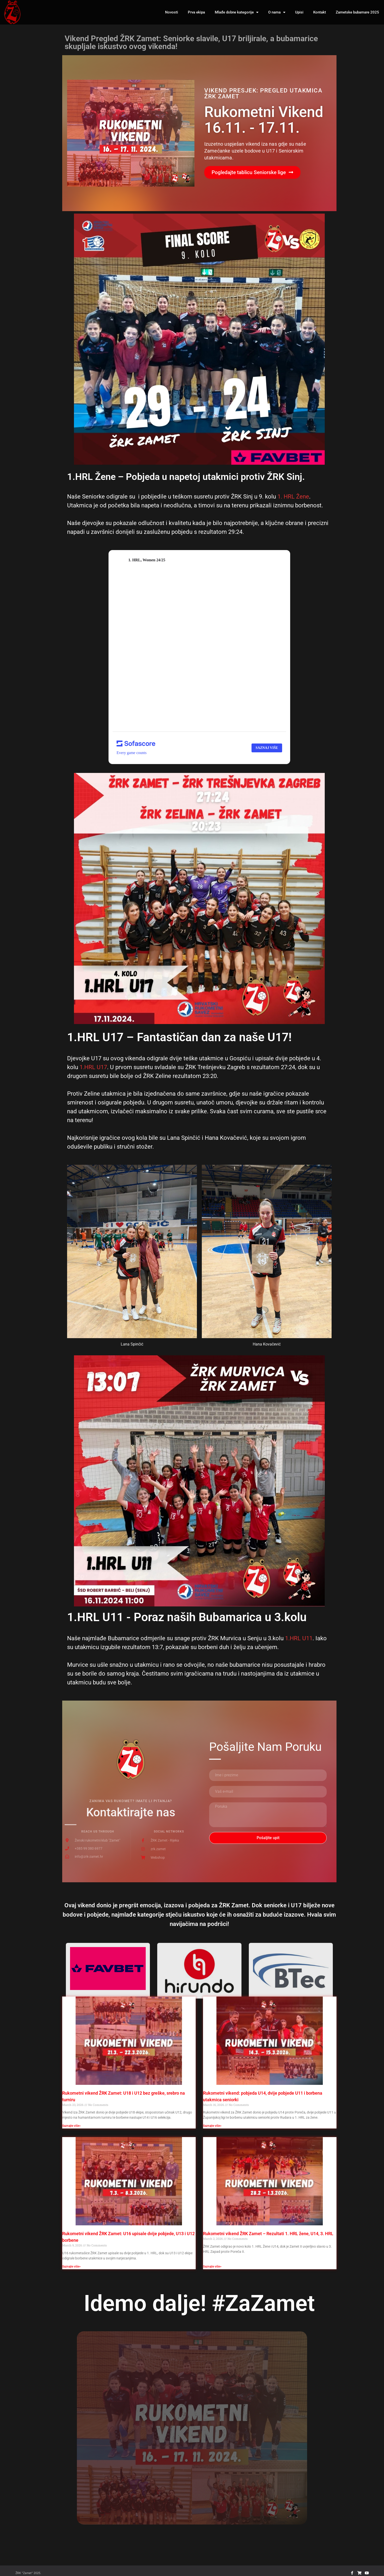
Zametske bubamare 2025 (357, 12)
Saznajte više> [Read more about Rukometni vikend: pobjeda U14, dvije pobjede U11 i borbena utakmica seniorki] (212, 2125)
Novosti (171, 12)
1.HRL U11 (298, 1638)
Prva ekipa (196, 12)
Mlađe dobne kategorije (236, 12)
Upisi (299, 12)
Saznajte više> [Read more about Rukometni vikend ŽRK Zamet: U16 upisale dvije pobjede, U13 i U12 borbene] (71, 2266)
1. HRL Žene (293, 496)
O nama (276, 12)
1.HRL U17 (93, 1067)
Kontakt (319, 12)
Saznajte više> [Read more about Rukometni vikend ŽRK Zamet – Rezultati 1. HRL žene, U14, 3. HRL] (212, 2266)
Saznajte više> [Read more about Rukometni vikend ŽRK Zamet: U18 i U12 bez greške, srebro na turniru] (71, 2125)
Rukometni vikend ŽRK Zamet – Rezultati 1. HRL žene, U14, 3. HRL (268, 2233)
